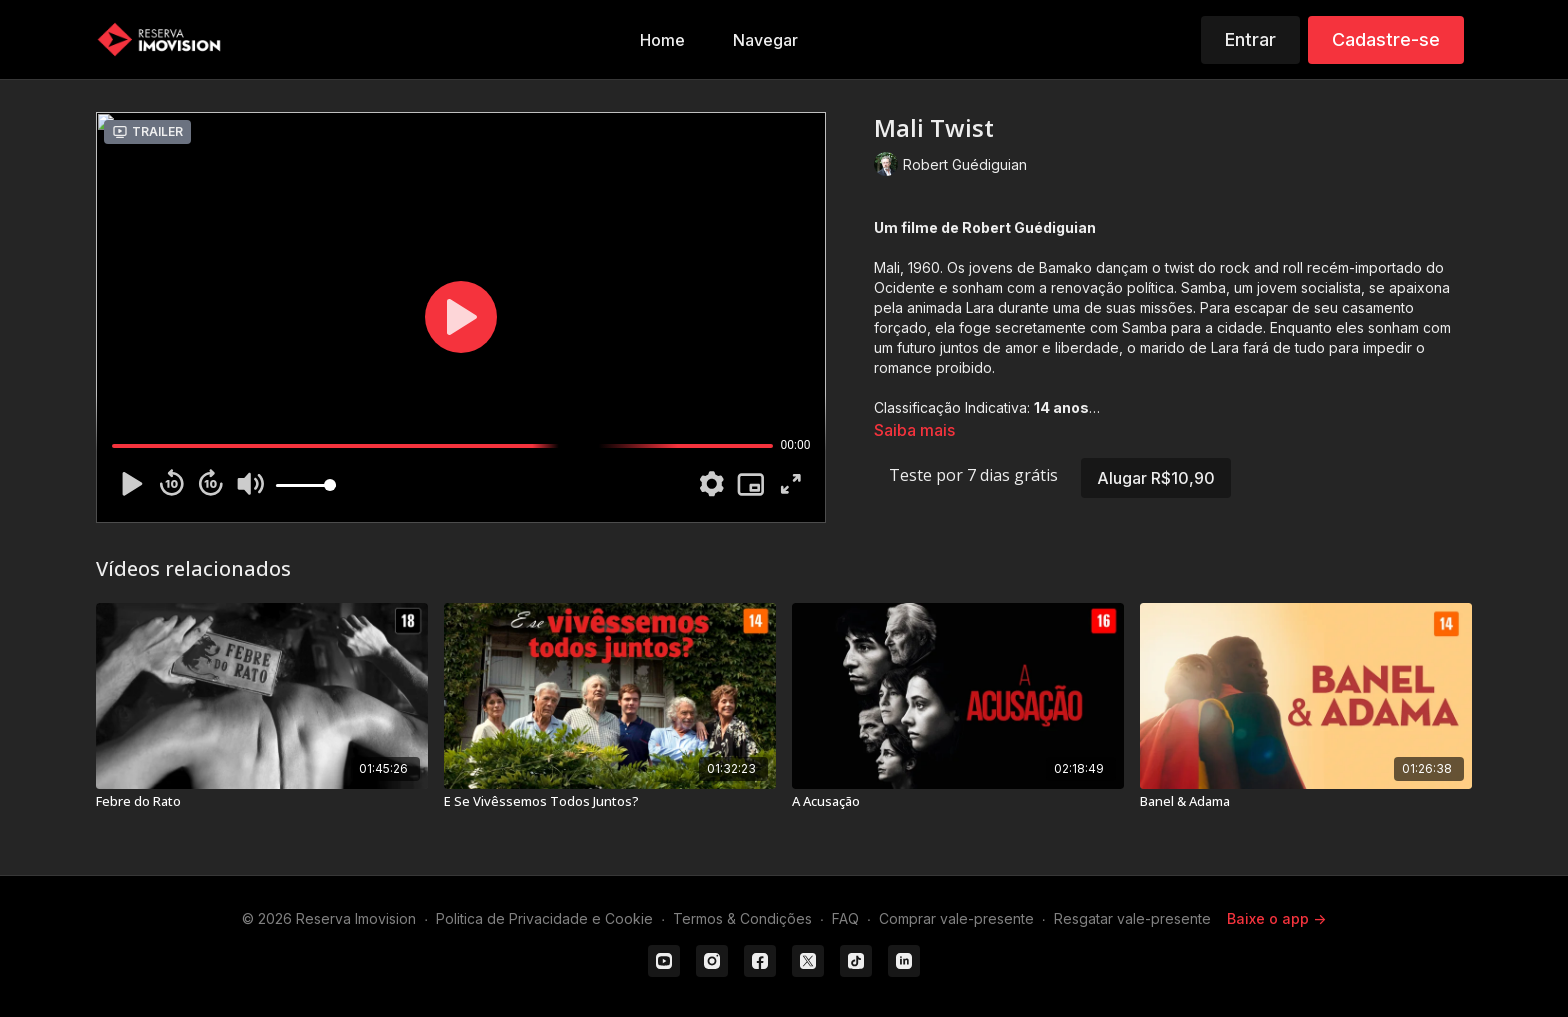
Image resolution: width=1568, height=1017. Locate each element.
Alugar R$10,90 (1156, 478)
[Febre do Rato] (262, 802)
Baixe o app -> (1276, 918)
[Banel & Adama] (1306, 802)
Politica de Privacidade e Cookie (544, 918)
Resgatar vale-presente (1132, 918)
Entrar (1250, 39)
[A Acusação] (958, 802)
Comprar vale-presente (956, 918)
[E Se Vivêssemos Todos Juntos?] (610, 802)
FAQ (845, 918)
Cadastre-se (1386, 39)
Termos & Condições (742, 918)
